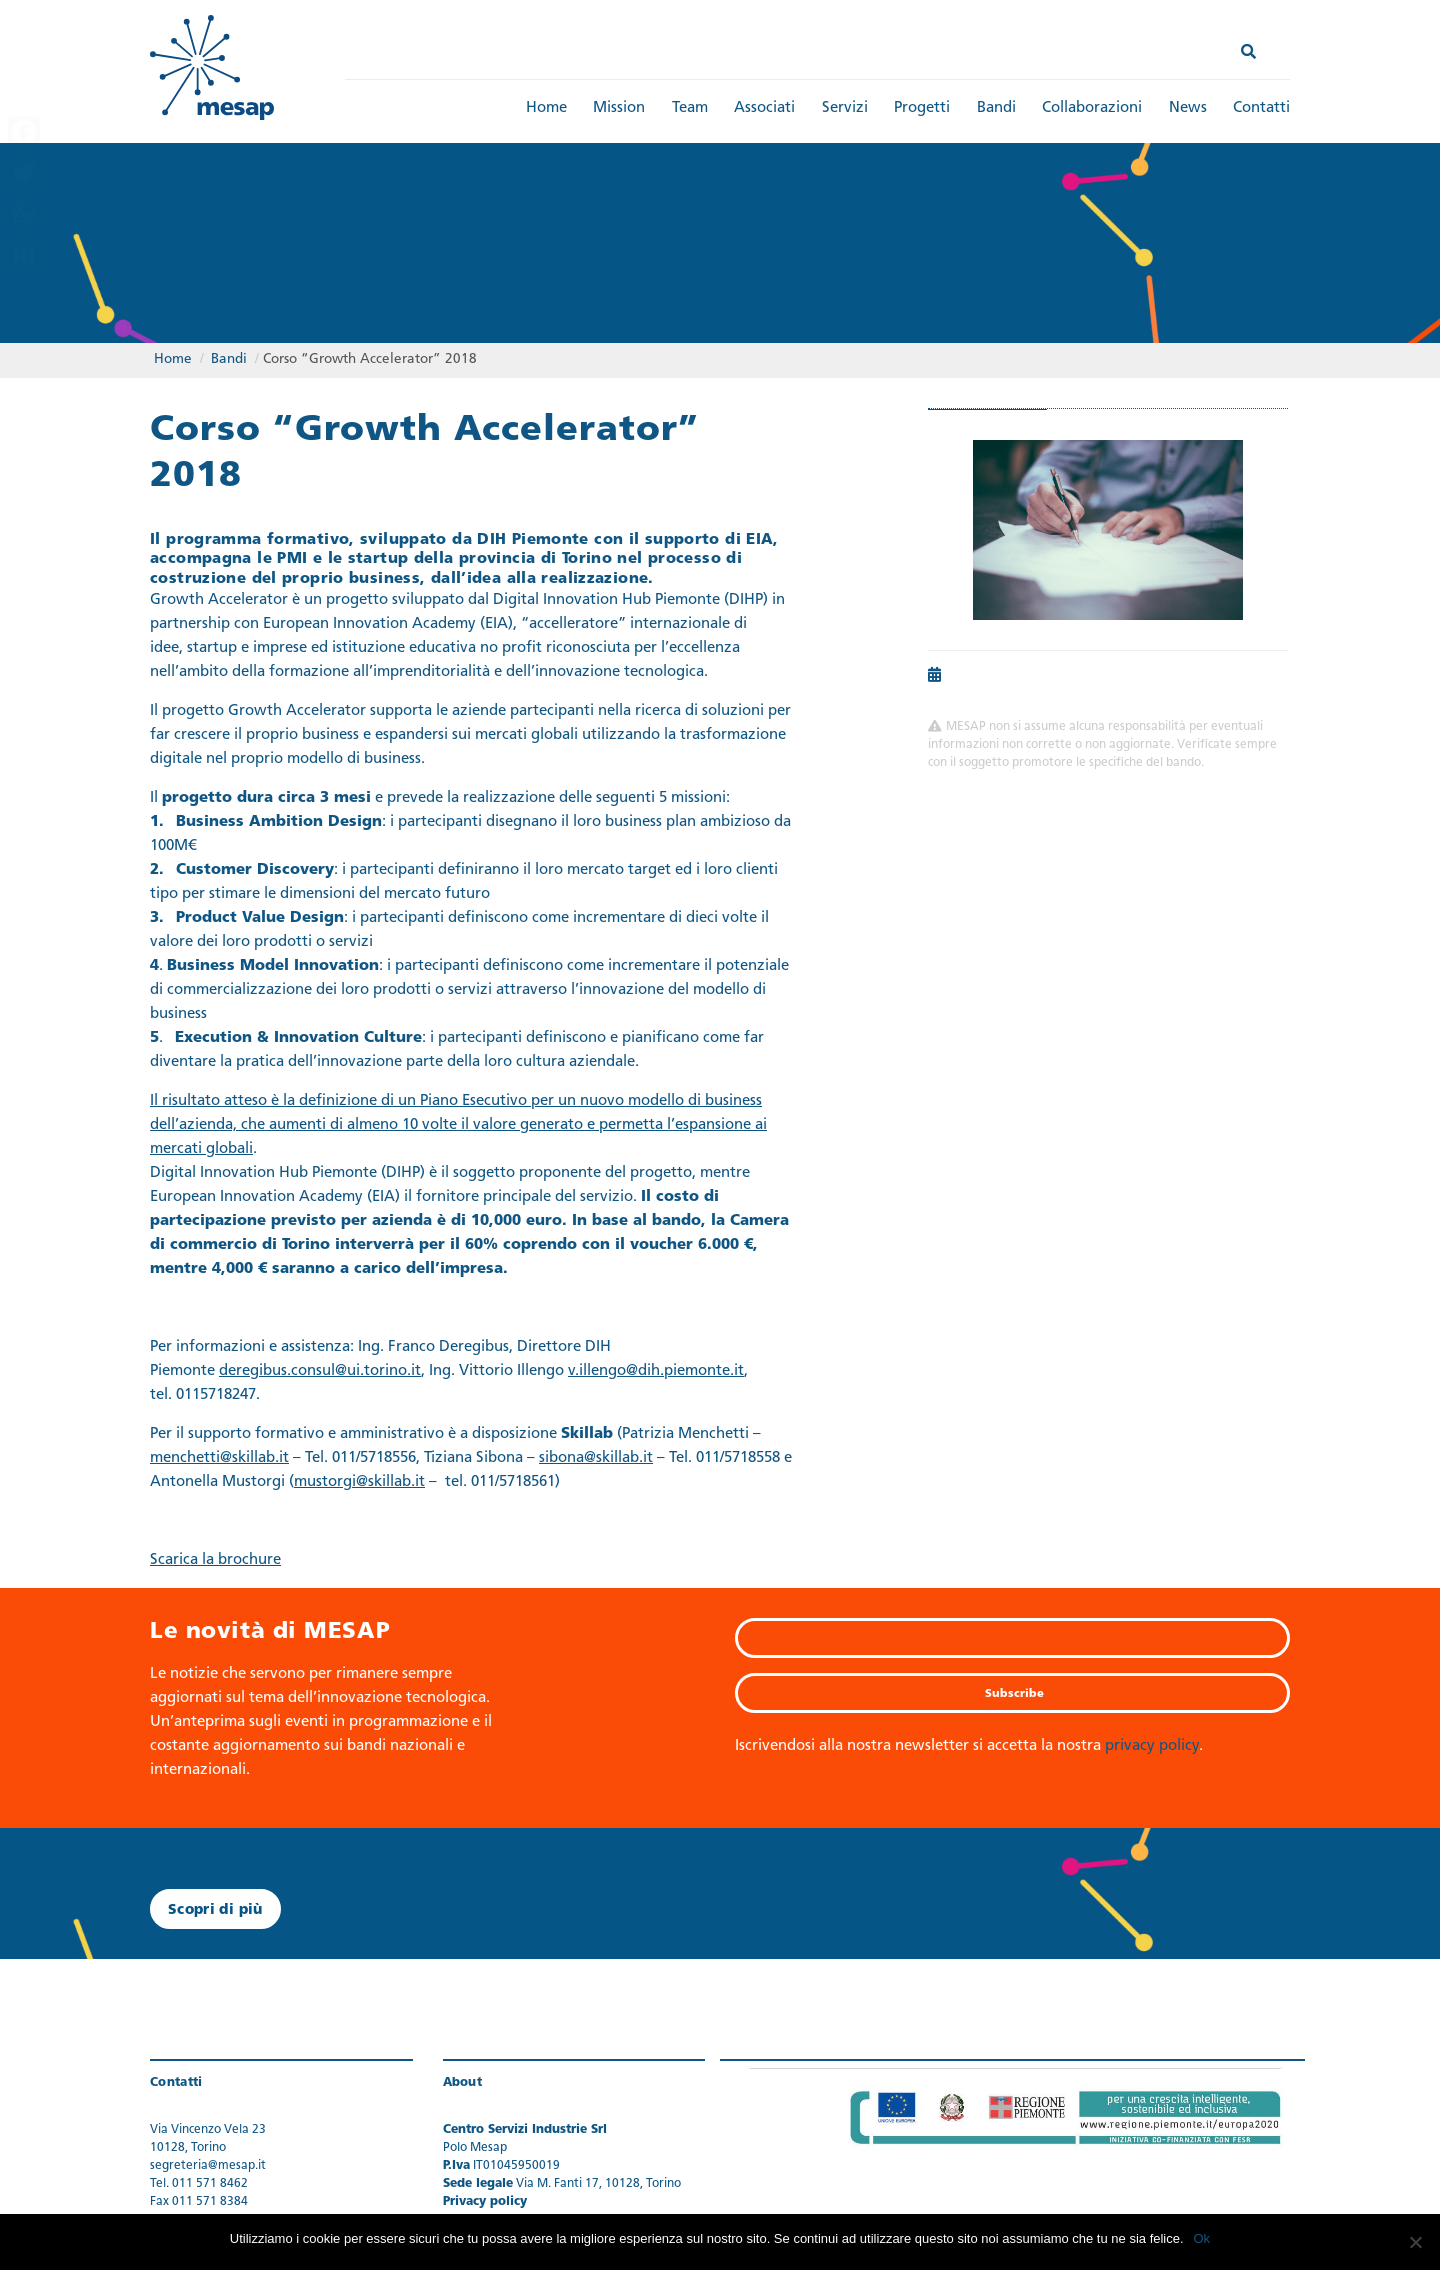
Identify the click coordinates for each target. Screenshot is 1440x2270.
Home (546, 108)
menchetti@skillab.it (219, 1459)
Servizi (845, 108)
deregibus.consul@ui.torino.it (320, 1372)
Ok (1202, 2238)
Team (690, 108)
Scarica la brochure (215, 1561)
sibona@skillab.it (596, 1459)
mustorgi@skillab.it (359, 1483)
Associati (764, 108)
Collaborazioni (1092, 108)
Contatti (1261, 108)
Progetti (922, 108)
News (1188, 108)
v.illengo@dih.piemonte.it (656, 1372)
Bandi (996, 108)
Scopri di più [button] (215, 1910)
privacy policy (1152, 1746)
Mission (619, 108)
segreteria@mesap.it (208, 2167)
